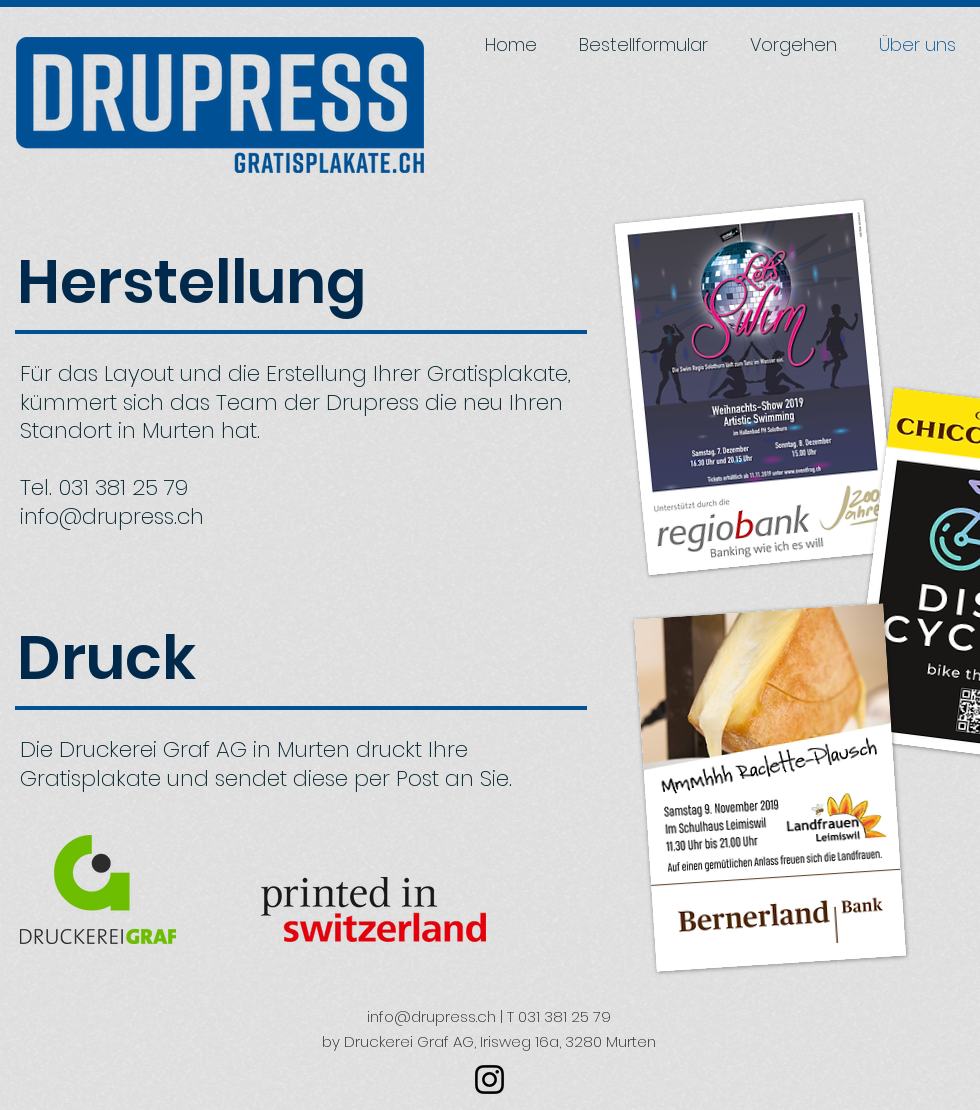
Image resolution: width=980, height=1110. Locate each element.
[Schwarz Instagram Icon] (489, 1079)
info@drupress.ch (112, 516)
